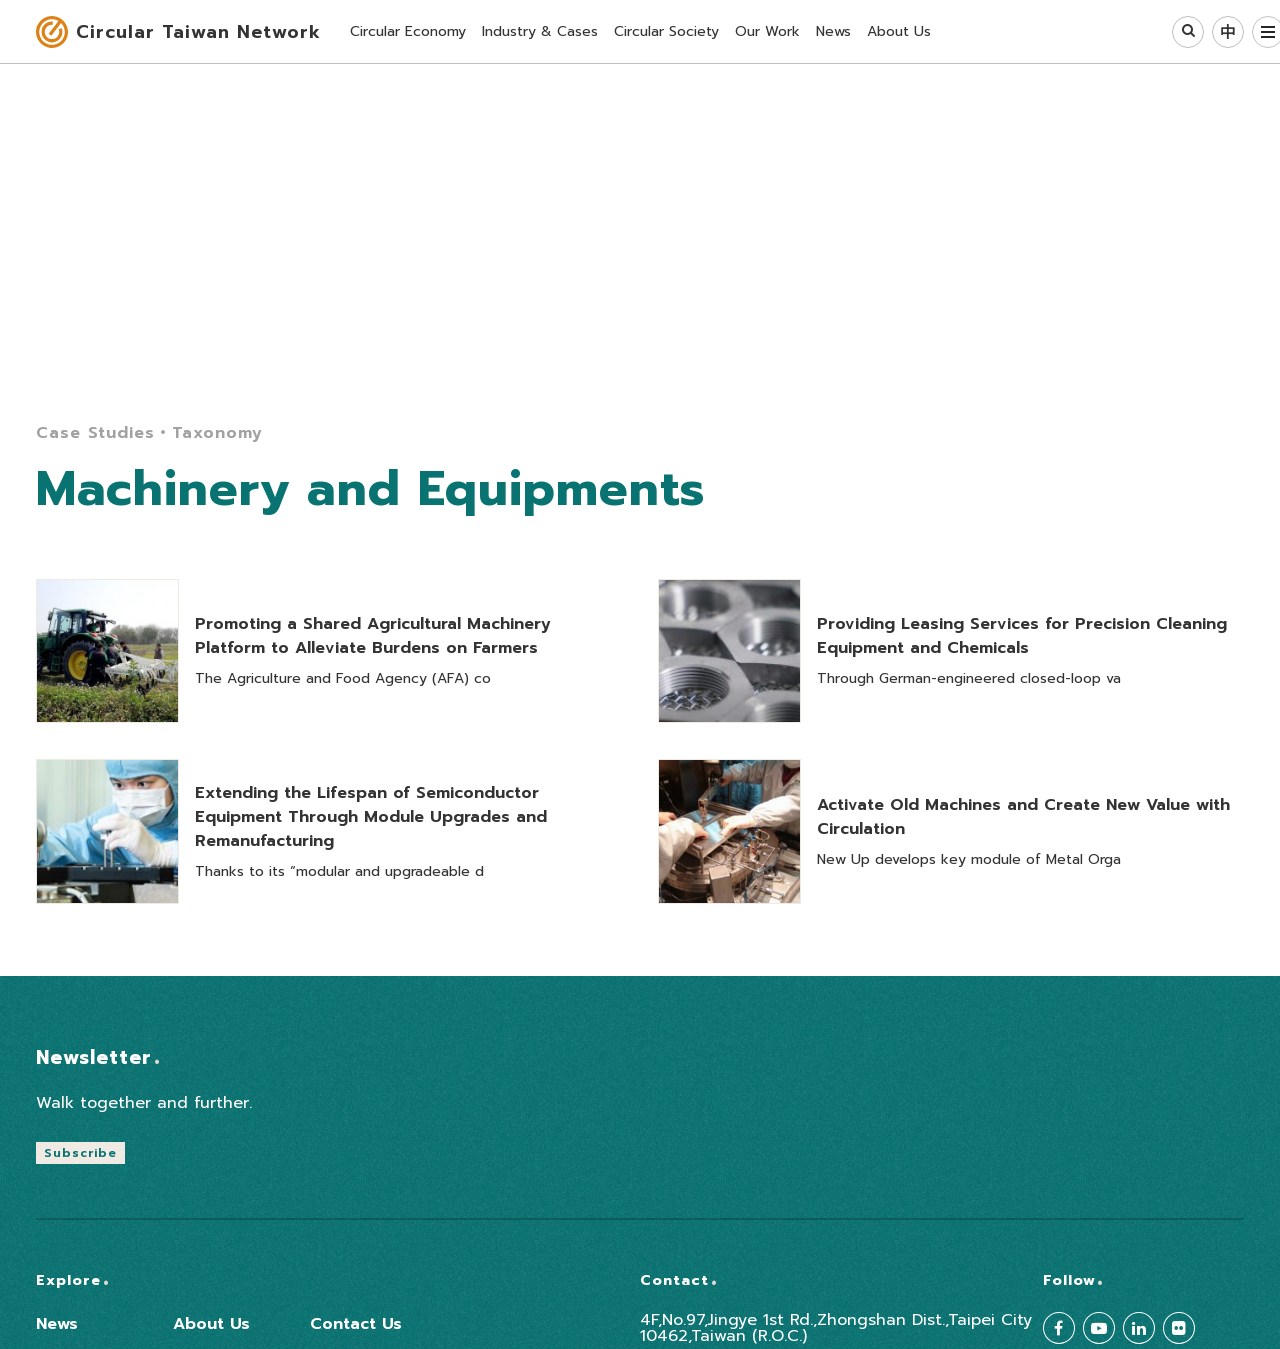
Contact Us (356, 1324)
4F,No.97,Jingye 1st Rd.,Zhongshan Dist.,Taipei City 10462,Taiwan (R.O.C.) (836, 1328)
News (57, 1324)
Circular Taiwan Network (198, 32)
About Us (211, 1324)
